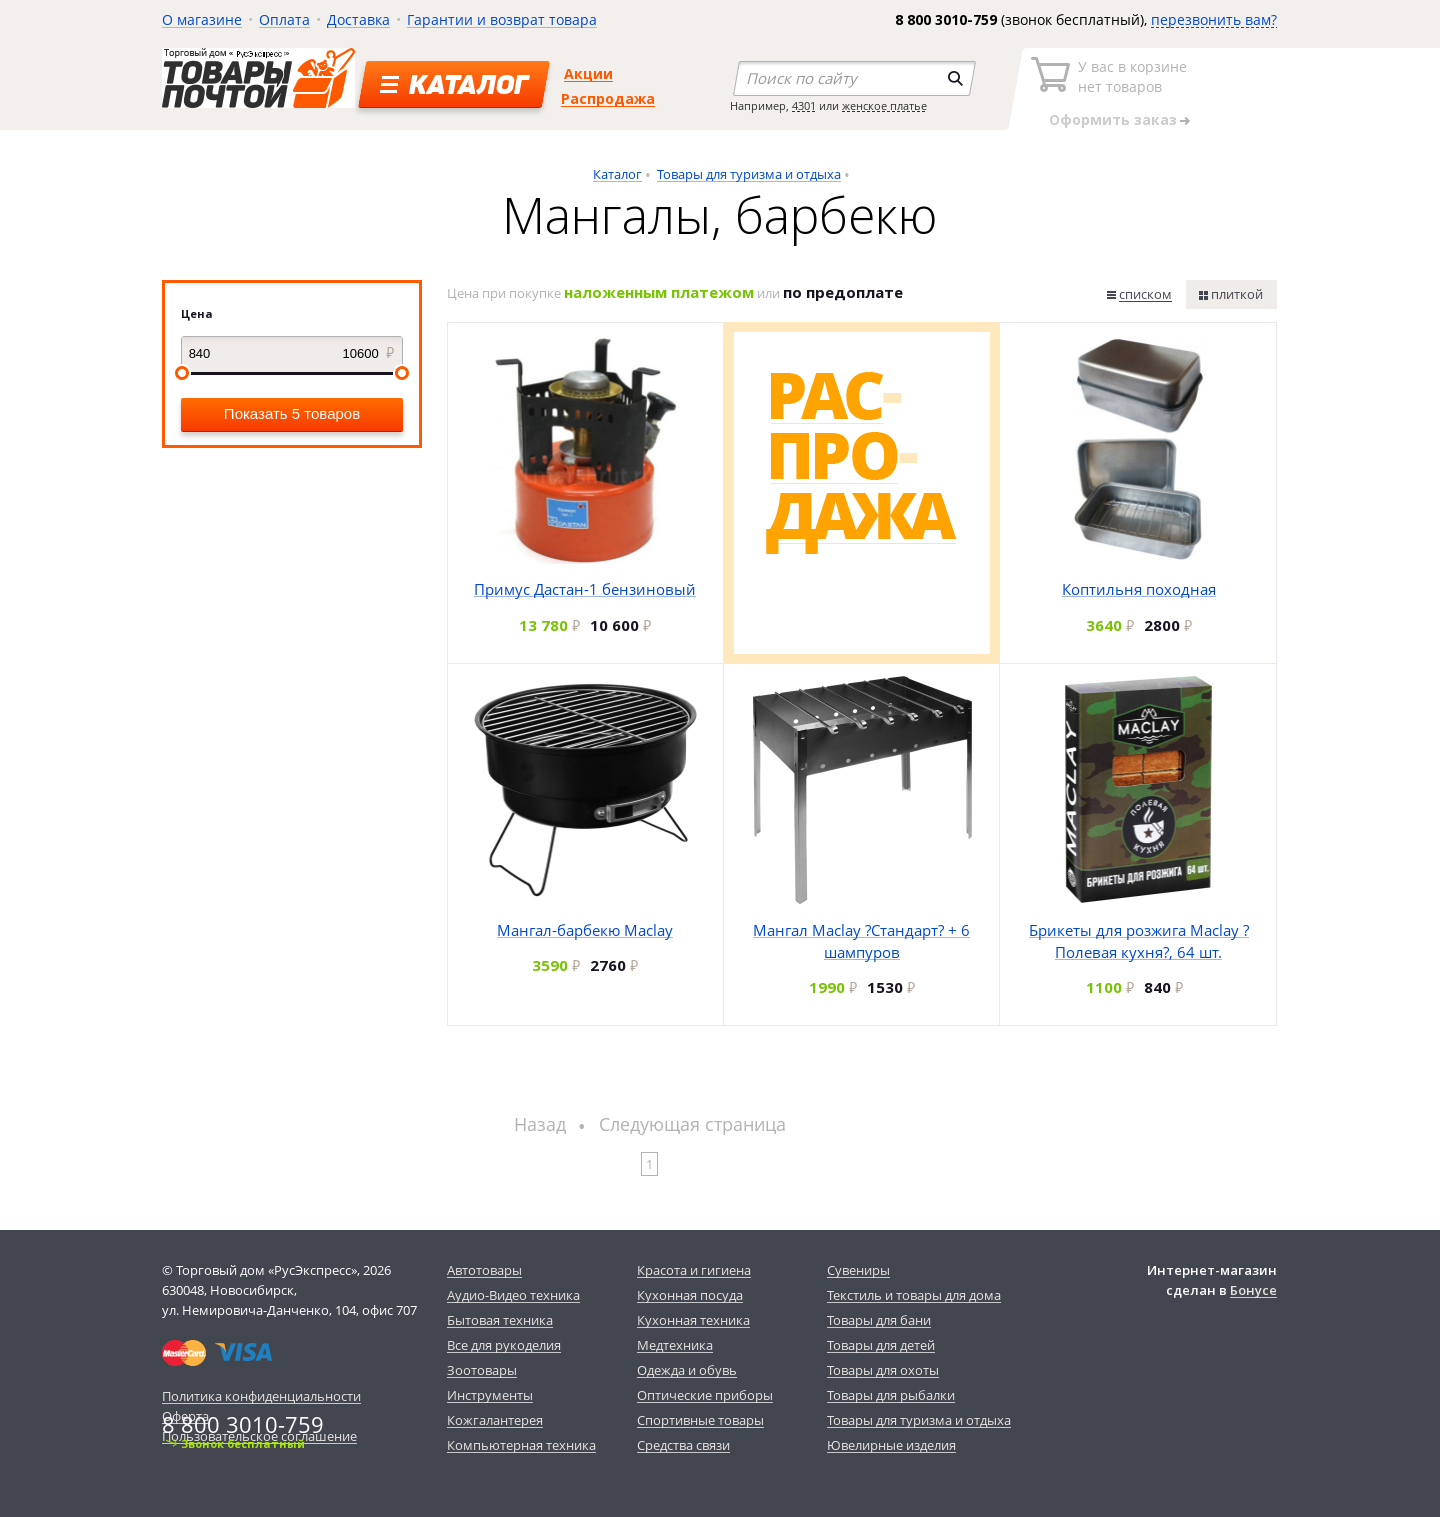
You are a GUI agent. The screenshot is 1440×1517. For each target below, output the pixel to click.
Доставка (358, 19)
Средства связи (683, 1445)
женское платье (884, 105)
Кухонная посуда (690, 1295)
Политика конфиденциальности (261, 1396)
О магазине (202, 19)
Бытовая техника (500, 1320)
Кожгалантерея (495, 1420)
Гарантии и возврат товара (502, 19)
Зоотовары (482, 1370)
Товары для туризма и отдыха (749, 174)
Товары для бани (879, 1320)
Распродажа (608, 98)
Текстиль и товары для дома (914, 1295)
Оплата (284, 19)
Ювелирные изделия (891, 1445)
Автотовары (484, 1270)
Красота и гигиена (694, 1270)
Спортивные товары (700, 1420)
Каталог (617, 174)
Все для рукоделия (504, 1345)
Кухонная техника (693, 1320)
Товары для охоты (883, 1370)
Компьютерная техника (521, 1445)
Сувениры (858, 1270)
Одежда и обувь (687, 1370)
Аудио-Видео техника (513, 1295)
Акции (588, 73)
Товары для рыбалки (891, 1395)
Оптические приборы (705, 1395)
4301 (804, 105)
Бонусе (1253, 1290)
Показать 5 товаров (292, 413)
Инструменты (490, 1395)
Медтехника (675, 1345)
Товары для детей (881, 1345)
